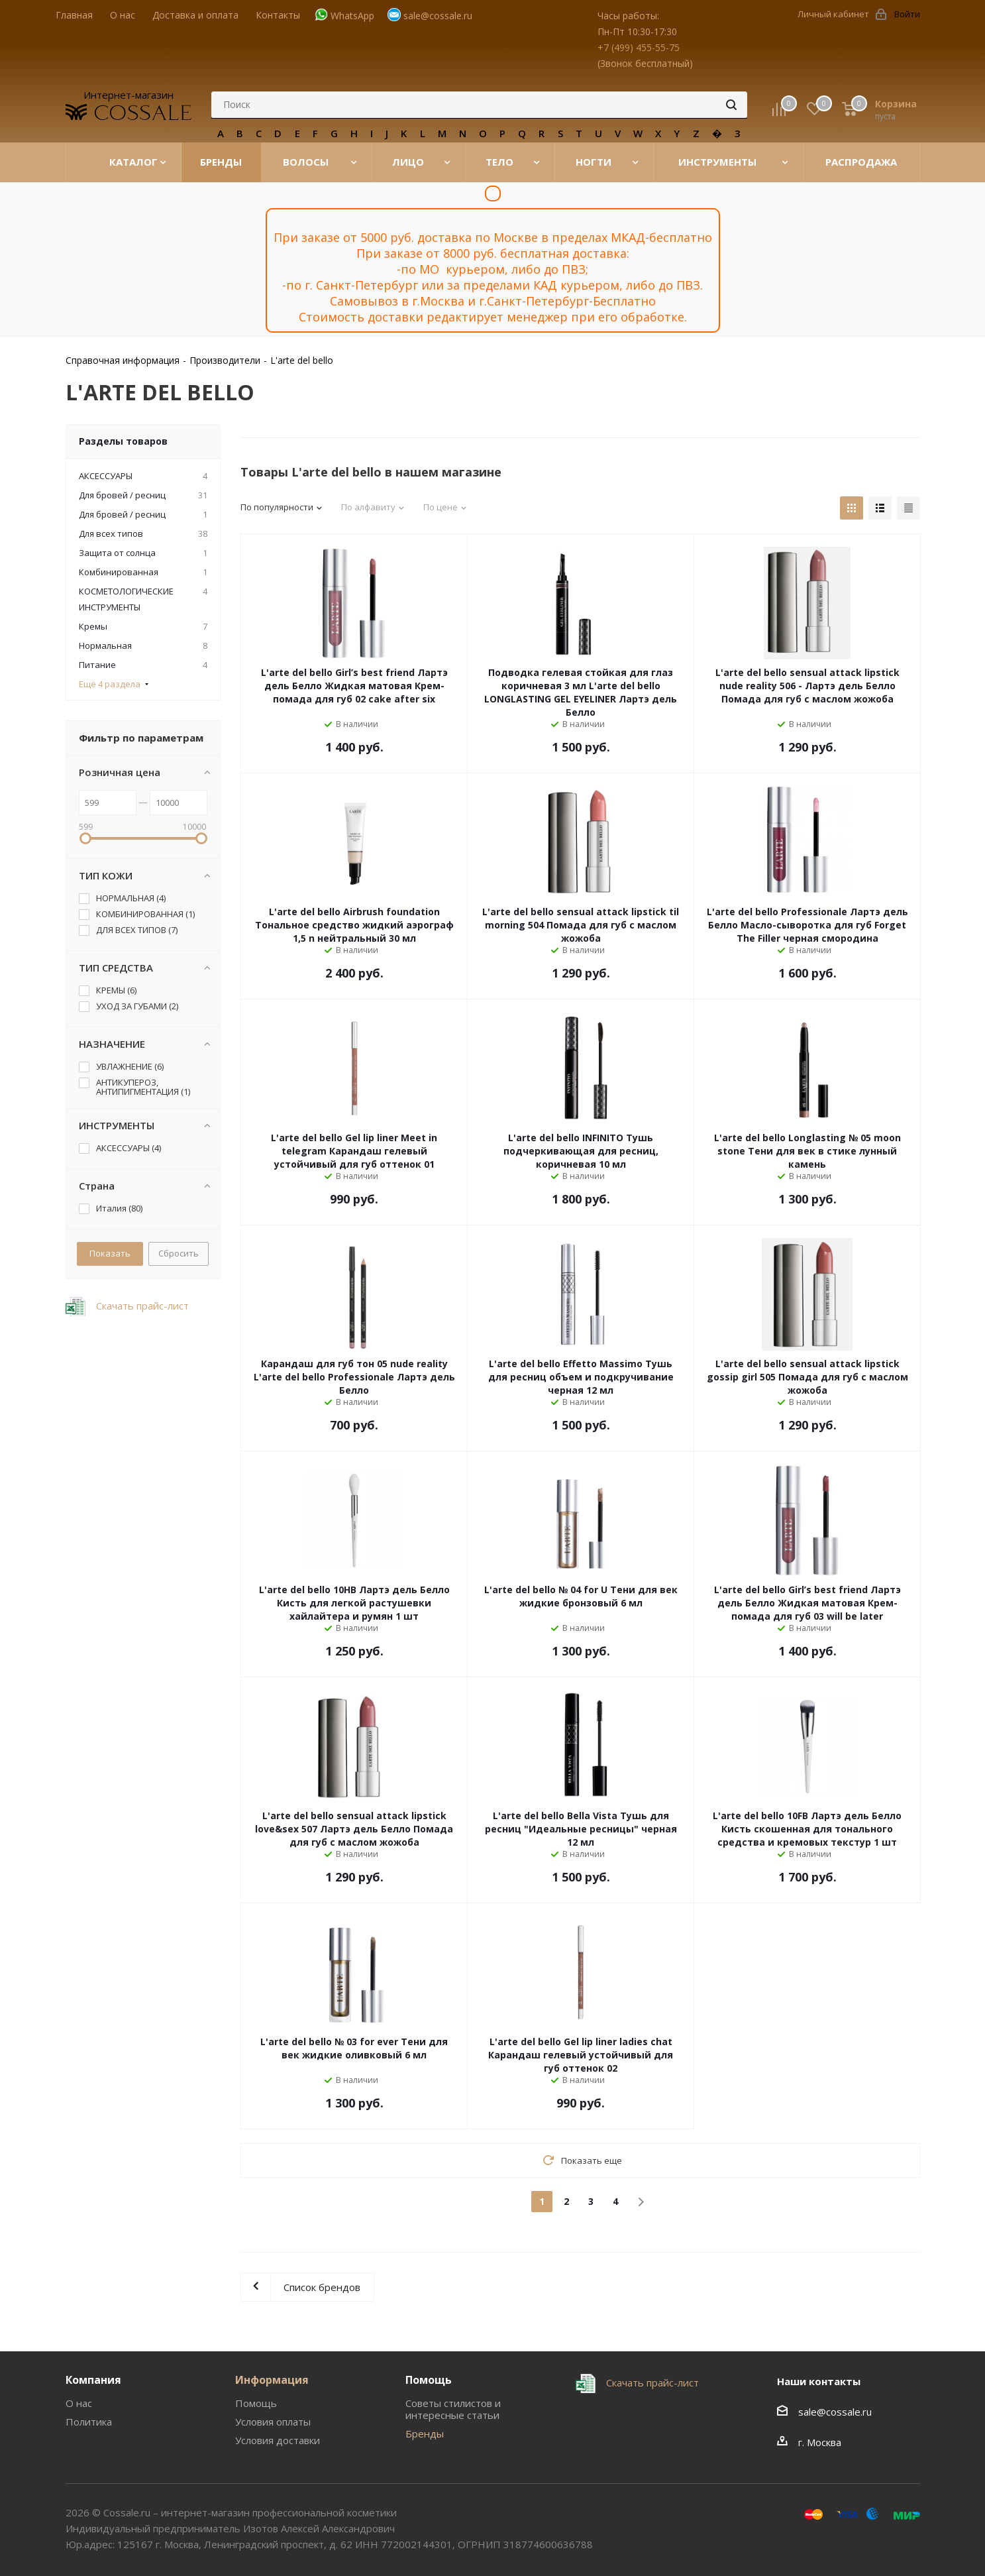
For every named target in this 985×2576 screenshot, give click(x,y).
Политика (89, 2421)
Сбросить (178, 1253)
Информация (272, 2380)
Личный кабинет (833, 14)
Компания (93, 2380)
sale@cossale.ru (437, 15)
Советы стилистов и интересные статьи (453, 2409)
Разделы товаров (123, 441)
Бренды (424, 2433)
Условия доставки (277, 2440)
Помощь (256, 2403)
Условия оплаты (273, 2421)
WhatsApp (352, 15)
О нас (79, 2403)
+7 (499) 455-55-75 (638, 47)
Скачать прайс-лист (141, 1305)
